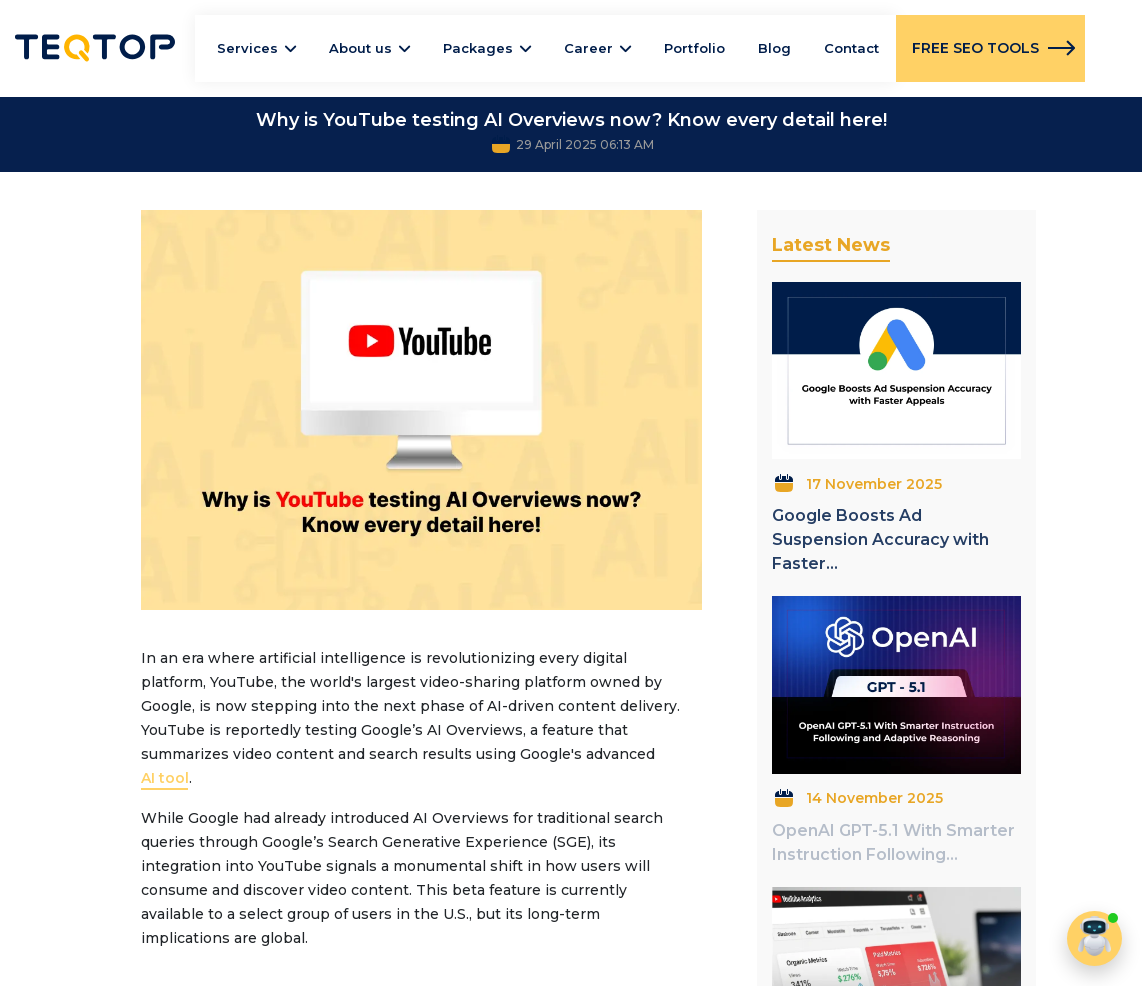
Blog (774, 48)
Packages (478, 48)
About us (360, 48)
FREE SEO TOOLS (975, 48)
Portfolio (694, 48)
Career (588, 48)
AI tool (165, 778)
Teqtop (95, 48)
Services (247, 48)
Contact (851, 48)
